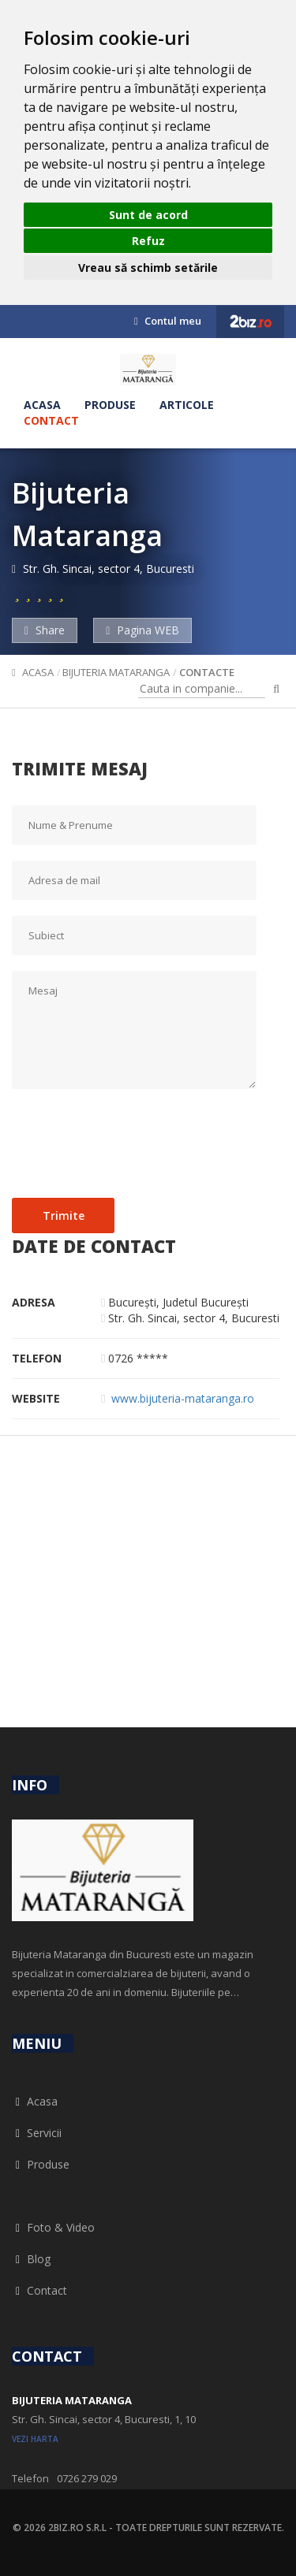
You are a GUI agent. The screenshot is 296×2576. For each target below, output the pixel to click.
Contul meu (167, 321)
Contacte (206, 672)
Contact (51, 420)
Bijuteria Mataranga (116, 672)
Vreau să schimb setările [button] (148, 267)
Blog (31, 2258)
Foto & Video (53, 2227)
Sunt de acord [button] (148, 214)
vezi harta (35, 2438)
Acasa (42, 404)
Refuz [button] (148, 240)
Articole (186, 404)
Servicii (37, 2132)
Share (44, 630)
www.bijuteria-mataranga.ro (182, 1398)
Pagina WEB (142, 630)
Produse (110, 404)
